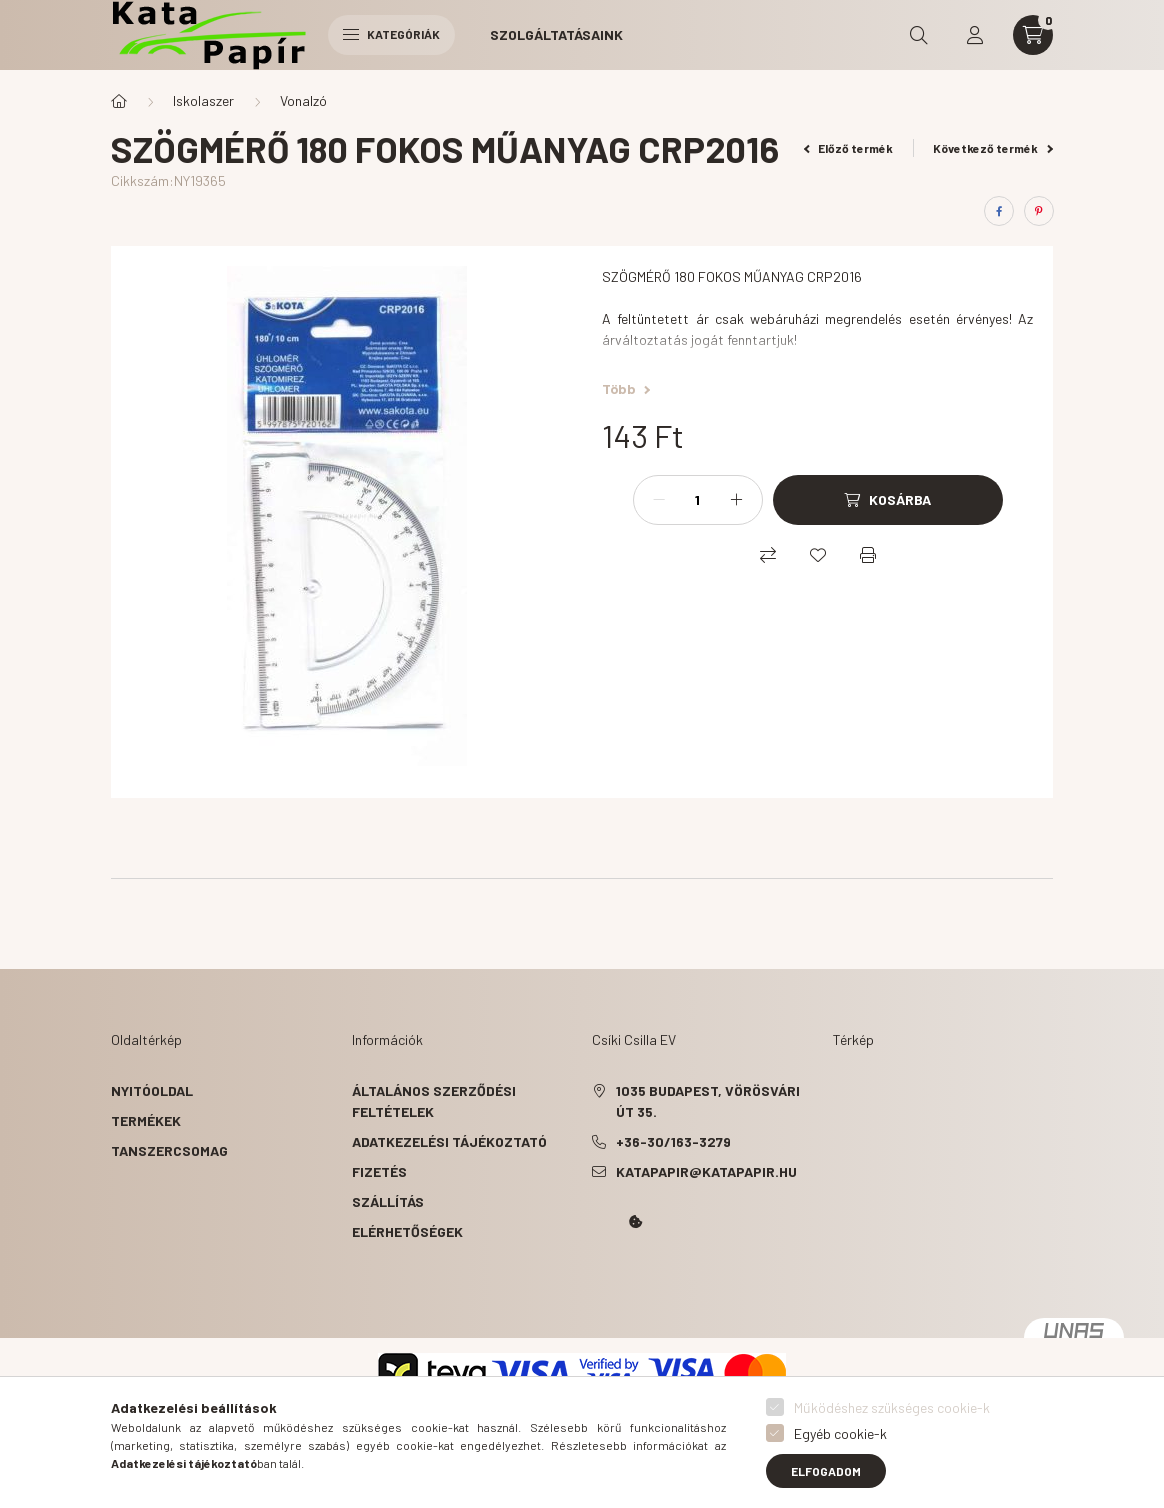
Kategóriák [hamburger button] (391, 34)
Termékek (146, 1120)
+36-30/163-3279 (673, 1141)
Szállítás (388, 1201)
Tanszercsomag (169, 1150)
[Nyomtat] (868, 555)
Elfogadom (826, 1471)
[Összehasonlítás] (768, 555)
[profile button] (975, 35)
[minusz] (659, 500)
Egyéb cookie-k (840, 1433)
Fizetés (379, 1171)
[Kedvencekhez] (818, 555)
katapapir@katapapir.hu (706, 1171)
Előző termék (849, 148)
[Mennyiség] (698, 500)
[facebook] (999, 211)
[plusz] (737, 500)
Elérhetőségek (407, 1231)
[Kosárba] (888, 500)
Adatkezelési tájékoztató (449, 1141)
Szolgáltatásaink (556, 34)
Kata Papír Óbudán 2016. (596, 1278)
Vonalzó (303, 100)
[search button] (919, 35)
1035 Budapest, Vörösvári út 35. (708, 1101)
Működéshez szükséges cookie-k (892, 1407)
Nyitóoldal (152, 1090)
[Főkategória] (119, 101)
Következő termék (993, 148)
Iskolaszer (203, 100)
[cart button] (1033, 35)
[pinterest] (1039, 211)
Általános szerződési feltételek (434, 1101)
